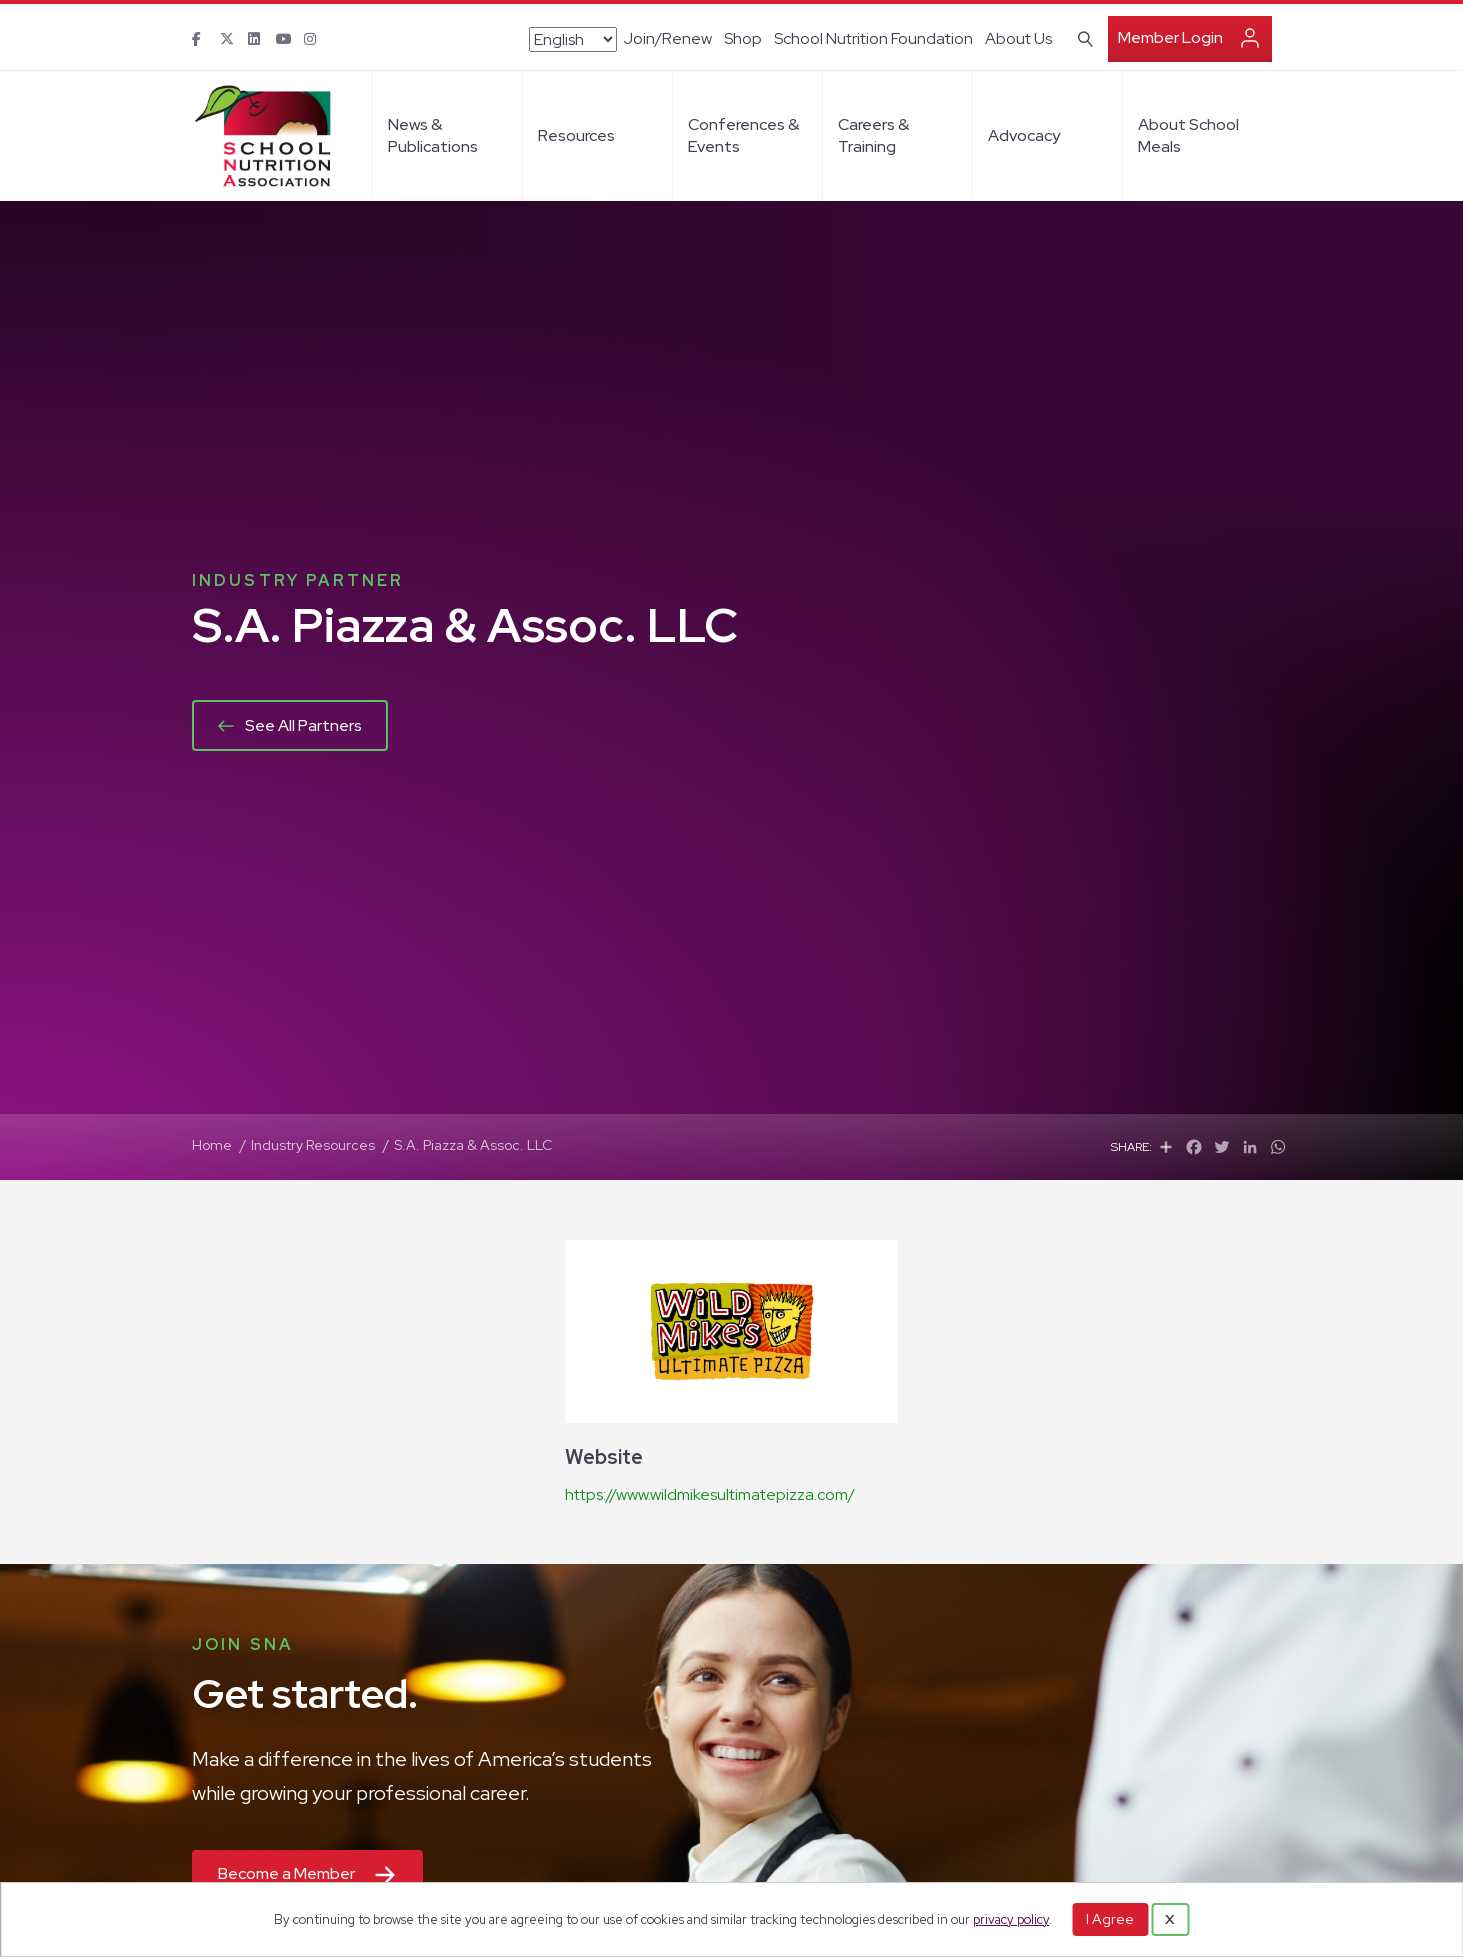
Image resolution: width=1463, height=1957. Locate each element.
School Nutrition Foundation (873, 38)
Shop (743, 38)
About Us (1018, 38)
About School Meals (1188, 135)
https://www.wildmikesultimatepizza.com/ (710, 1494)
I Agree (1110, 1919)
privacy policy (1011, 1919)
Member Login (1170, 37)
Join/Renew (667, 38)
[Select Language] (573, 39)
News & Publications (433, 135)
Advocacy (1024, 135)
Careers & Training (873, 135)
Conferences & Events (743, 135)
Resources (576, 135)
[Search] (1081, 37)
